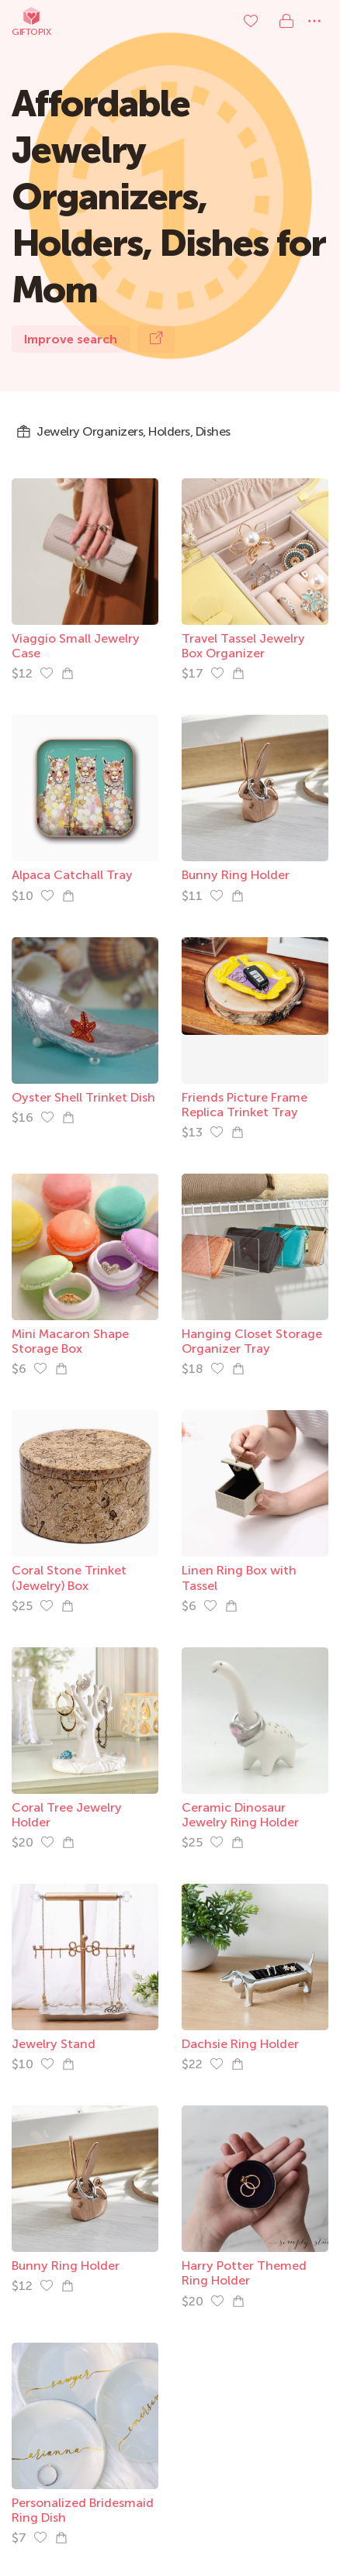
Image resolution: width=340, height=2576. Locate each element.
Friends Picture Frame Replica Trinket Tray (244, 1104)
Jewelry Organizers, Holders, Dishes (123, 432)
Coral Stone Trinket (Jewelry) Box (69, 1577)
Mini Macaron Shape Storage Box (70, 1341)
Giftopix (31, 21)
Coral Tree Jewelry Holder (67, 1814)
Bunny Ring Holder (236, 874)
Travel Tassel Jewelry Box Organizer (243, 645)
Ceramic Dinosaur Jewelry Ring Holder (240, 1814)
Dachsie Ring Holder (240, 2043)
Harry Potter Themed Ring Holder (244, 2273)
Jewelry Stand (53, 2043)
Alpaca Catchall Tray (72, 874)
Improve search (70, 339)
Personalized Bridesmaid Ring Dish (83, 2510)
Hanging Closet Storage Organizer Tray (252, 1341)
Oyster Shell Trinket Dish (83, 1097)
